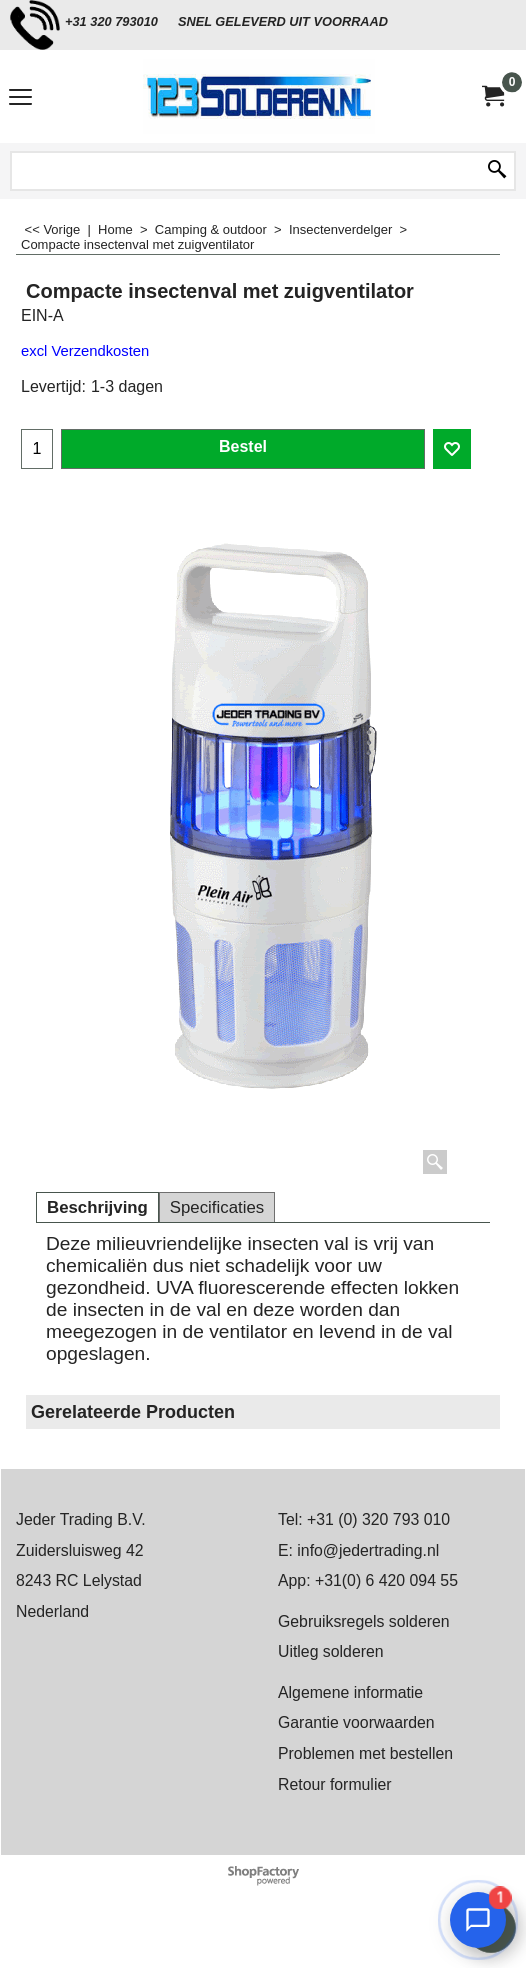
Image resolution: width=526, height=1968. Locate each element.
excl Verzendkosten (85, 351)
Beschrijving (97, 1207)
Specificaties (217, 1207)
